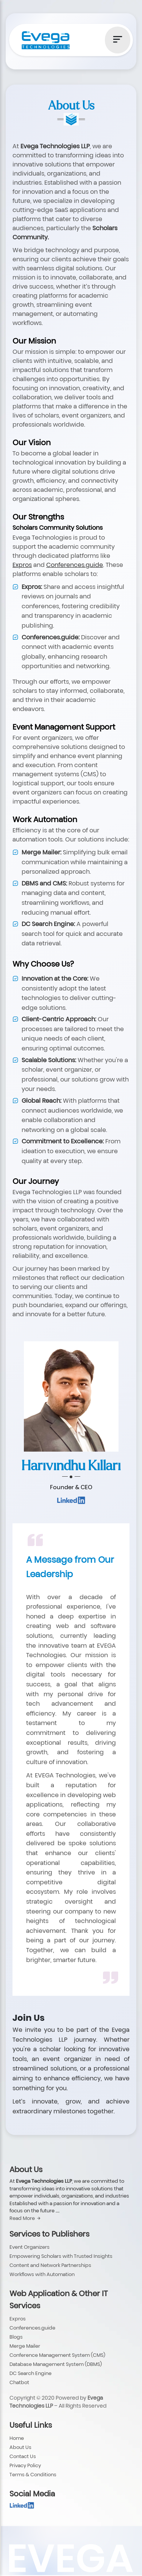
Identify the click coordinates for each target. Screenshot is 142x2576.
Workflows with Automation (42, 2274)
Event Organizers (29, 2247)
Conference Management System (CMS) (57, 2355)
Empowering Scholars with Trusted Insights (60, 2256)
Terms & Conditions (32, 2474)
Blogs (16, 2337)
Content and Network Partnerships (50, 2265)
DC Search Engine (30, 2373)
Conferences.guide (32, 2328)
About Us (20, 2447)
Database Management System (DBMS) (55, 2364)
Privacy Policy (25, 2465)
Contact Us (22, 2456)
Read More (25, 2218)
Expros (17, 2318)
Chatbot (19, 2382)
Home (16, 2438)
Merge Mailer (24, 2346)
